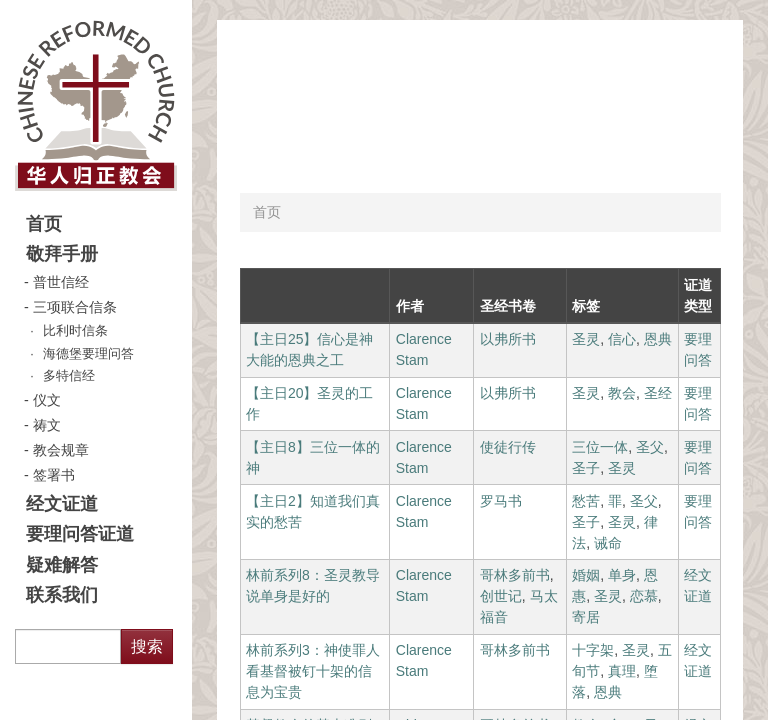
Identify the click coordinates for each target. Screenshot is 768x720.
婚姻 (586, 575)
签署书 (54, 475)
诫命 (608, 543)
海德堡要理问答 (88, 354)
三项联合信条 (75, 307)
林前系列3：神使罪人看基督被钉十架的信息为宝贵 (313, 671)
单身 (622, 575)
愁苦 (586, 501)
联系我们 (62, 595)
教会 (622, 393)
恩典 (658, 339)
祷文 (47, 425)
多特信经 (69, 376)
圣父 (650, 447)
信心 (622, 339)
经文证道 (62, 504)
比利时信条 (75, 331)
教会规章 (61, 450)
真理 (622, 671)
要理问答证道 (80, 534)
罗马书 (501, 501)
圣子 (586, 468)
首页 (44, 224)
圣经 (658, 393)
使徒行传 (508, 447)
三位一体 (600, 447)
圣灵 (586, 339)
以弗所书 (508, 339)
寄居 (586, 617)
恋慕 (644, 596)
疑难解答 (62, 565)
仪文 (47, 400)
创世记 (501, 596)
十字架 (593, 650)
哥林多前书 (515, 575)
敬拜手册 (62, 254)
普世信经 (61, 282)
